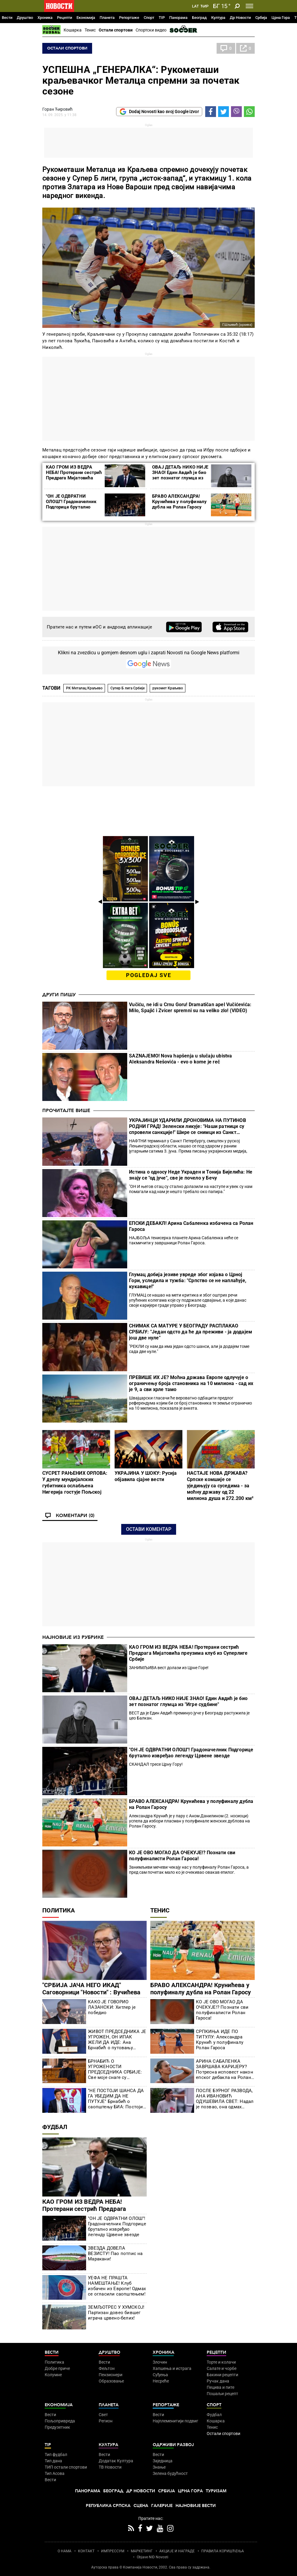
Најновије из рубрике (73, 1637)
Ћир (204, 6)
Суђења (160, 2374)
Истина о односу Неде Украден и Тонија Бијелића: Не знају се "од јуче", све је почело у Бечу (190, 1175)
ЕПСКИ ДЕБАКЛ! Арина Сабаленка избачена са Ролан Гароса (191, 1226)
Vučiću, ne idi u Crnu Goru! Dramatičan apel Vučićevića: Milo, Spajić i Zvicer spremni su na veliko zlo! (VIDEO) (190, 1007)
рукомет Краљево (167, 688)
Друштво (25, 17)
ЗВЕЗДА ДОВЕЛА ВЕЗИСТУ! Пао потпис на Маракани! (115, 2253)
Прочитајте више (66, 1110)
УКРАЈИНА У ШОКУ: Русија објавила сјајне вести (146, 1476)
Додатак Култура (116, 2460)
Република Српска (108, 2506)
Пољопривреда (60, 2421)
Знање (159, 2467)
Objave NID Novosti (152, 2557)
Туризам (216, 2491)
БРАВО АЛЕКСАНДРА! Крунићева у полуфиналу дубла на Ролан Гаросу (179, 501)
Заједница (162, 2460)
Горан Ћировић (57, 109)
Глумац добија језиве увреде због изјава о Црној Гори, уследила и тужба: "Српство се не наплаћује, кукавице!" (187, 1280)
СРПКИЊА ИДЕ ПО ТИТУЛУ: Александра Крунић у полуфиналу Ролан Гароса (219, 2039)
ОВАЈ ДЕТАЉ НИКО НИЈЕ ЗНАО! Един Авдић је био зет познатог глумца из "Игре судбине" (180, 475)
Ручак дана (218, 2381)
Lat (195, 6)
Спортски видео (151, 30)
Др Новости (240, 17)
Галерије (161, 2506)
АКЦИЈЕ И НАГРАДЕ (177, 2551)
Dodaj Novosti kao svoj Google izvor (159, 111)
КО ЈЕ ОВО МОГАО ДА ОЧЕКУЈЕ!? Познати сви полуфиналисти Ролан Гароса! (182, 1855)
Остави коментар (148, 1529)
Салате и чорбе (221, 2368)
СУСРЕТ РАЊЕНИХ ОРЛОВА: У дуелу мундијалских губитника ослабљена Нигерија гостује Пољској (74, 1482)
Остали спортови (116, 30)
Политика (58, 1910)
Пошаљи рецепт (222, 2393)
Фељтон (107, 2368)
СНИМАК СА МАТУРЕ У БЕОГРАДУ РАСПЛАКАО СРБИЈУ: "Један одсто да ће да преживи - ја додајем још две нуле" (190, 1332)
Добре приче (57, 2368)
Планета (107, 17)
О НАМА (64, 2551)
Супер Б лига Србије (127, 688)
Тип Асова (54, 2473)
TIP (162, 17)
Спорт (149, 17)
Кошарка (73, 30)
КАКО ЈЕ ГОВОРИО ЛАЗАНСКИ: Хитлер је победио (112, 2007)
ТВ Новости (110, 2467)
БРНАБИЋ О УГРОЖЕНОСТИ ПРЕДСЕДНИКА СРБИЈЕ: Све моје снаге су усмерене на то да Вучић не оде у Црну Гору (115, 2069)
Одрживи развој (173, 2445)
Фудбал (54, 2127)
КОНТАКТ (86, 2551)
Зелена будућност (170, 2473)
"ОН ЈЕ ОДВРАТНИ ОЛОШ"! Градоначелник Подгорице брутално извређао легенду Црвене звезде (73, 506)
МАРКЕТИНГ (142, 2551)
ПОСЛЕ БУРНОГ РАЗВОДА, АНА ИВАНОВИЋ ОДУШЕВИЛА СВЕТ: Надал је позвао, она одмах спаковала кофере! (225, 2099)
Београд (199, 17)
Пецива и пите (220, 2387)
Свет (103, 2414)
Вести (7, 17)
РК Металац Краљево (84, 688)
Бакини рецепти (222, 2374)
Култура (218, 17)
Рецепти (64, 17)
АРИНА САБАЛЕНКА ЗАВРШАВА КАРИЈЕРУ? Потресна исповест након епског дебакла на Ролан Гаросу (224, 2069)
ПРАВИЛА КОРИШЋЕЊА (222, 2551)
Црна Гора (281, 17)
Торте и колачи (221, 2362)
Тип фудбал (56, 2454)
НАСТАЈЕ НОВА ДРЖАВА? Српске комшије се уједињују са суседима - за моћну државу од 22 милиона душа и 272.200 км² (220, 1485)
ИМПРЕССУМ (112, 2551)
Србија (261, 17)
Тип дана (53, 2460)
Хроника (45, 17)
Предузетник (57, 2427)
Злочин (160, 2362)
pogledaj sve (148, 975)
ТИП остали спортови (66, 2467)
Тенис (90, 30)
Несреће (161, 2381)
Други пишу (59, 994)
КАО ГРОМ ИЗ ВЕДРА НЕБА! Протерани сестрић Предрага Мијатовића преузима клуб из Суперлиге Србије (74, 477)
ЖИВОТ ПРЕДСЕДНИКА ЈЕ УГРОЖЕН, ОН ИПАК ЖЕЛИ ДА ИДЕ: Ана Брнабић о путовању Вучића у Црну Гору (117, 2039)
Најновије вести (196, 2506)
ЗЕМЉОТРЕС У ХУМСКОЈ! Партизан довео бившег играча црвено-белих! (116, 2313)
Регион (105, 2421)
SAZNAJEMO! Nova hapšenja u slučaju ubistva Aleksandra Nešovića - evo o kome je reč (180, 1059)
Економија (85, 17)
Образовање (111, 2381)
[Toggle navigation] (249, 6)
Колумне (53, 2374)
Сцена (141, 2506)
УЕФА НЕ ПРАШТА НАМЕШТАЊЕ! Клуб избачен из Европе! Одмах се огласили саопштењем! (117, 2286)
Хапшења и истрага (172, 2368)
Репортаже (129, 17)
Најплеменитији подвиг (175, 2421)
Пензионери (110, 2374)
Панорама (178, 17)
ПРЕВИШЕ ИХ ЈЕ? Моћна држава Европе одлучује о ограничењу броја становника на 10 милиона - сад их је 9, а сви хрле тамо (191, 1383)
